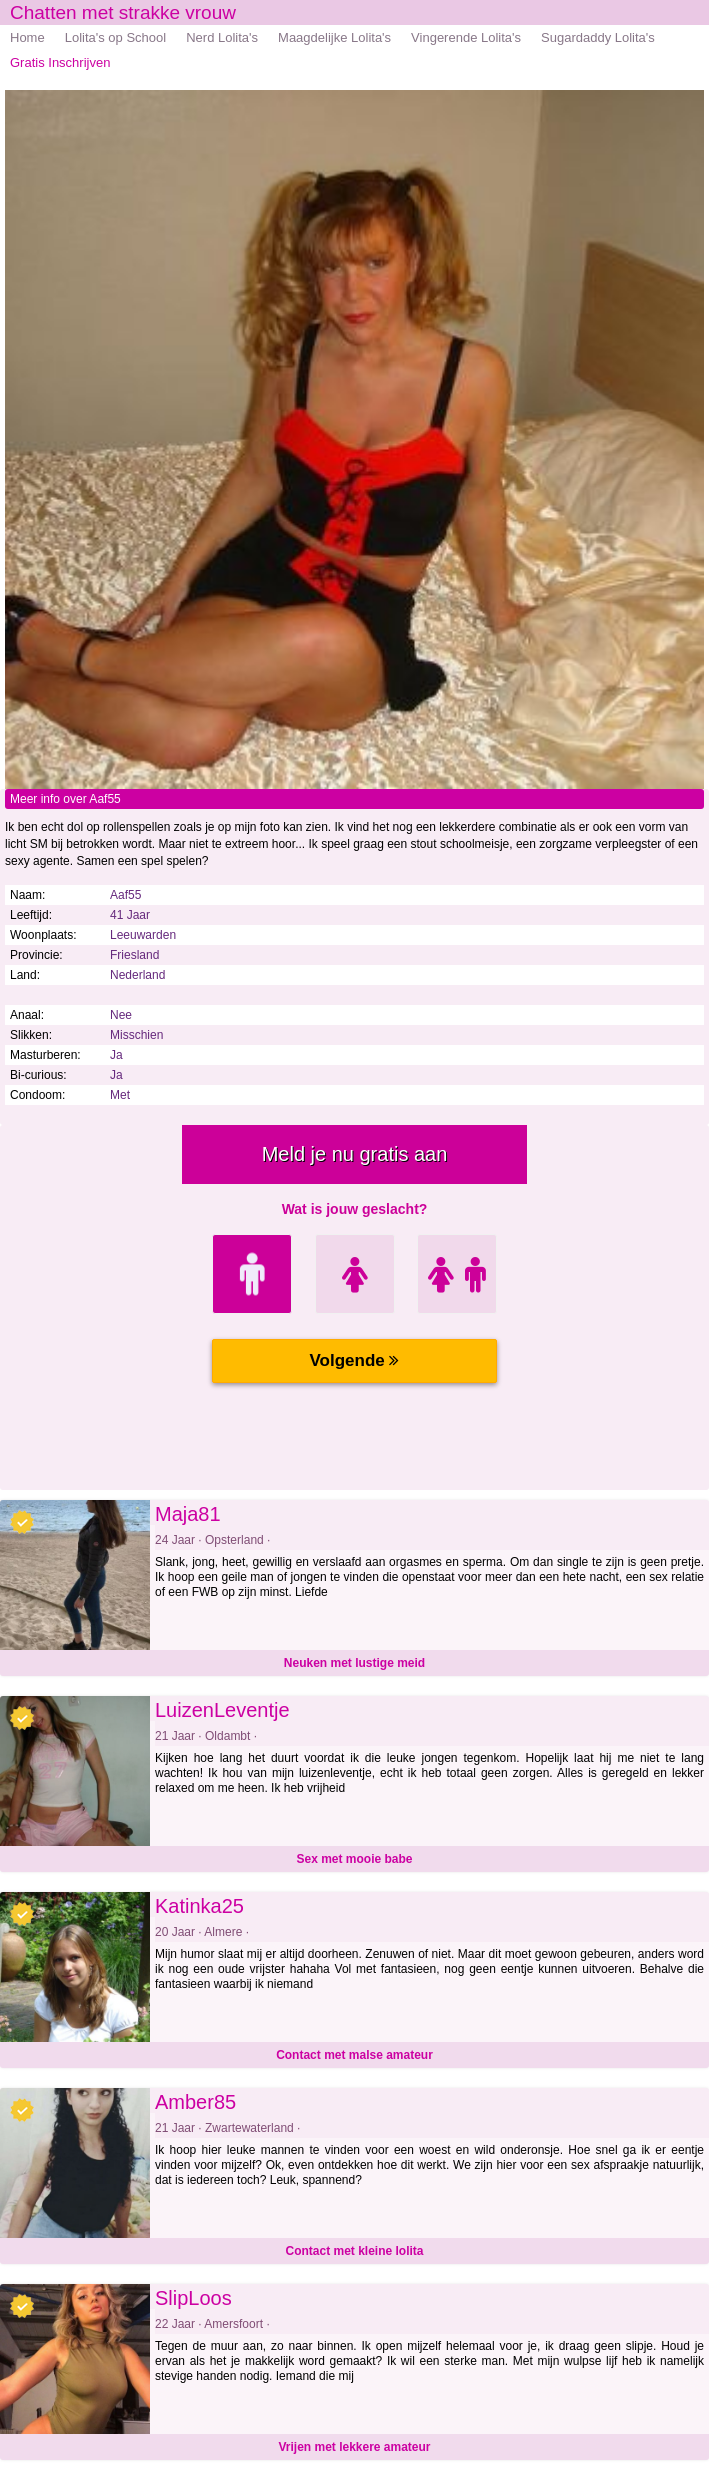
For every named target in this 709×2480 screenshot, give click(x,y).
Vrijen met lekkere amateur (354, 2447)
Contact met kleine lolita (354, 2251)
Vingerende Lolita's (466, 37)
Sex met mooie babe (354, 1859)
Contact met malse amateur (354, 2055)
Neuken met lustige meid (354, 1663)
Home (27, 37)
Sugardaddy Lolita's (598, 37)
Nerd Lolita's (222, 37)
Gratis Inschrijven (60, 62)
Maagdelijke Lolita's (334, 37)
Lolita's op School (116, 37)
